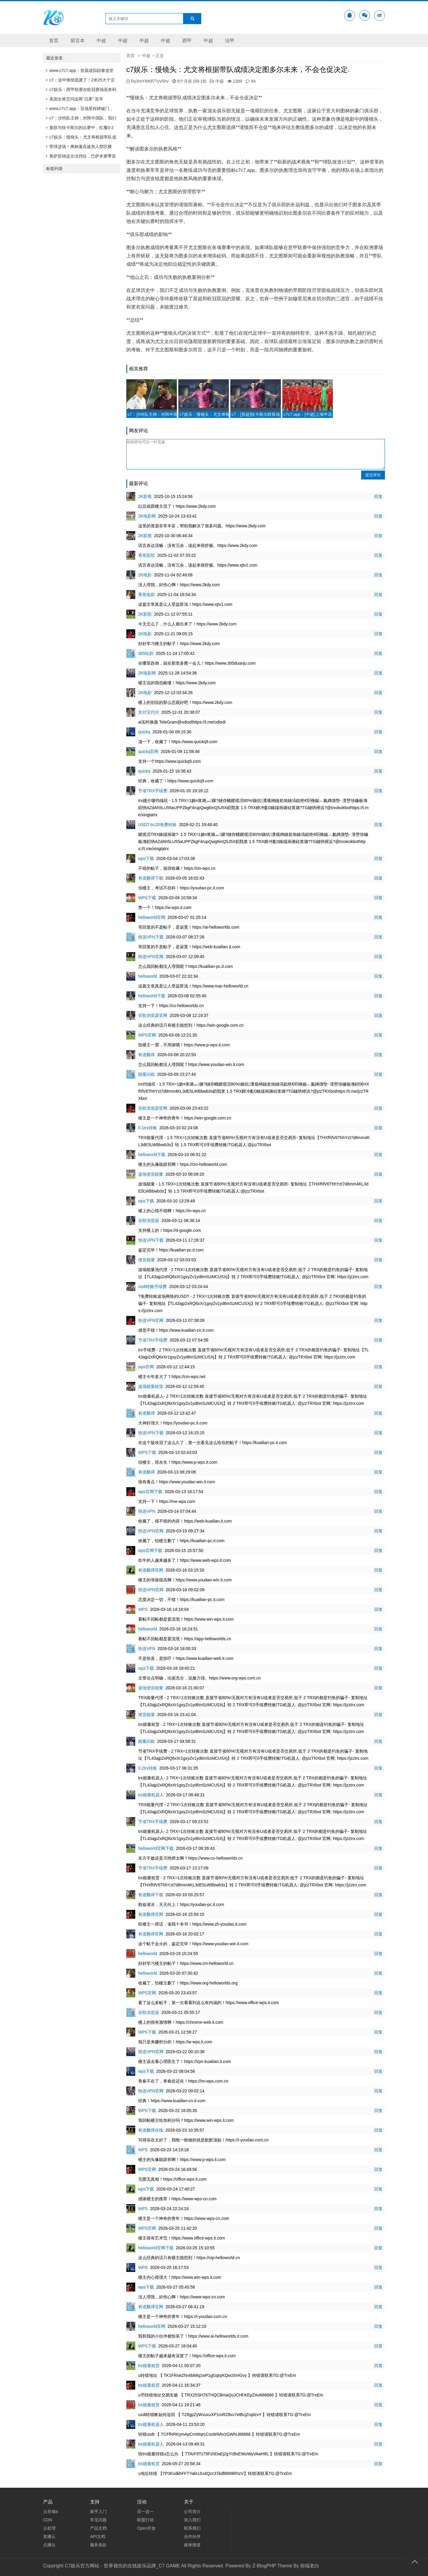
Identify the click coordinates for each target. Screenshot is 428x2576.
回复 (378, 496)
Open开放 (146, 2528)
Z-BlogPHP (264, 2565)
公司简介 (192, 2511)
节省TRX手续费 (152, 790)
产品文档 (98, 2528)
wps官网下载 (150, 1491)
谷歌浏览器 (148, 1220)
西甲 (187, 40)
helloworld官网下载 (156, 1848)
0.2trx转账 (147, 1768)
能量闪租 (146, 1074)
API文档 (97, 2536)
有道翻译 (146, 1054)
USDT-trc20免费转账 (157, 824)
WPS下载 (147, 897)
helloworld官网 (151, 917)
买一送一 (145, 2511)
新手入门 (98, 2511)
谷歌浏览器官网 (152, 1015)
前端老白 (309, 2565)
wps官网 (146, 1366)
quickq (144, 731)
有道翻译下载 (150, 878)
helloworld (147, 976)
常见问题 (98, 2519)
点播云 (49, 2544)
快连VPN (146, 1511)
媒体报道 (192, 2544)
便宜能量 (146, 1259)
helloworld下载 (151, 995)
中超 (101, 40)
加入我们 (192, 2519)
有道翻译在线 (150, 2130)
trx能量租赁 (149, 2365)
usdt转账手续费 (152, 1286)
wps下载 (146, 858)
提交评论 (373, 475)
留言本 (77, 40)
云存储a (50, 2511)
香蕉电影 (146, 594)
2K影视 (145, 496)
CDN (47, 2519)
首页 (54, 40)
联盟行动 (145, 2519)
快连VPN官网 (150, 956)
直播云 (49, 2536)
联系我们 (192, 2528)
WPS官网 (147, 1035)
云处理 (49, 2528)
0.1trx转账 (147, 1127)
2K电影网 (147, 516)
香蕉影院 (146, 555)
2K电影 (145, 575)
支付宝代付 (148, 712)
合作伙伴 (192, 2536)
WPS (143, 1609)
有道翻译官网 (150, 1570)
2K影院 (145, 614)
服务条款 (98, 2544)
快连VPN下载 (150, 937)
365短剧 (145, 653)
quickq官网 (148, 751)
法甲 (230, 40)
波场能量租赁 (150, 1386)
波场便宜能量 (150, 1174)
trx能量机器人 (151, 1794)
